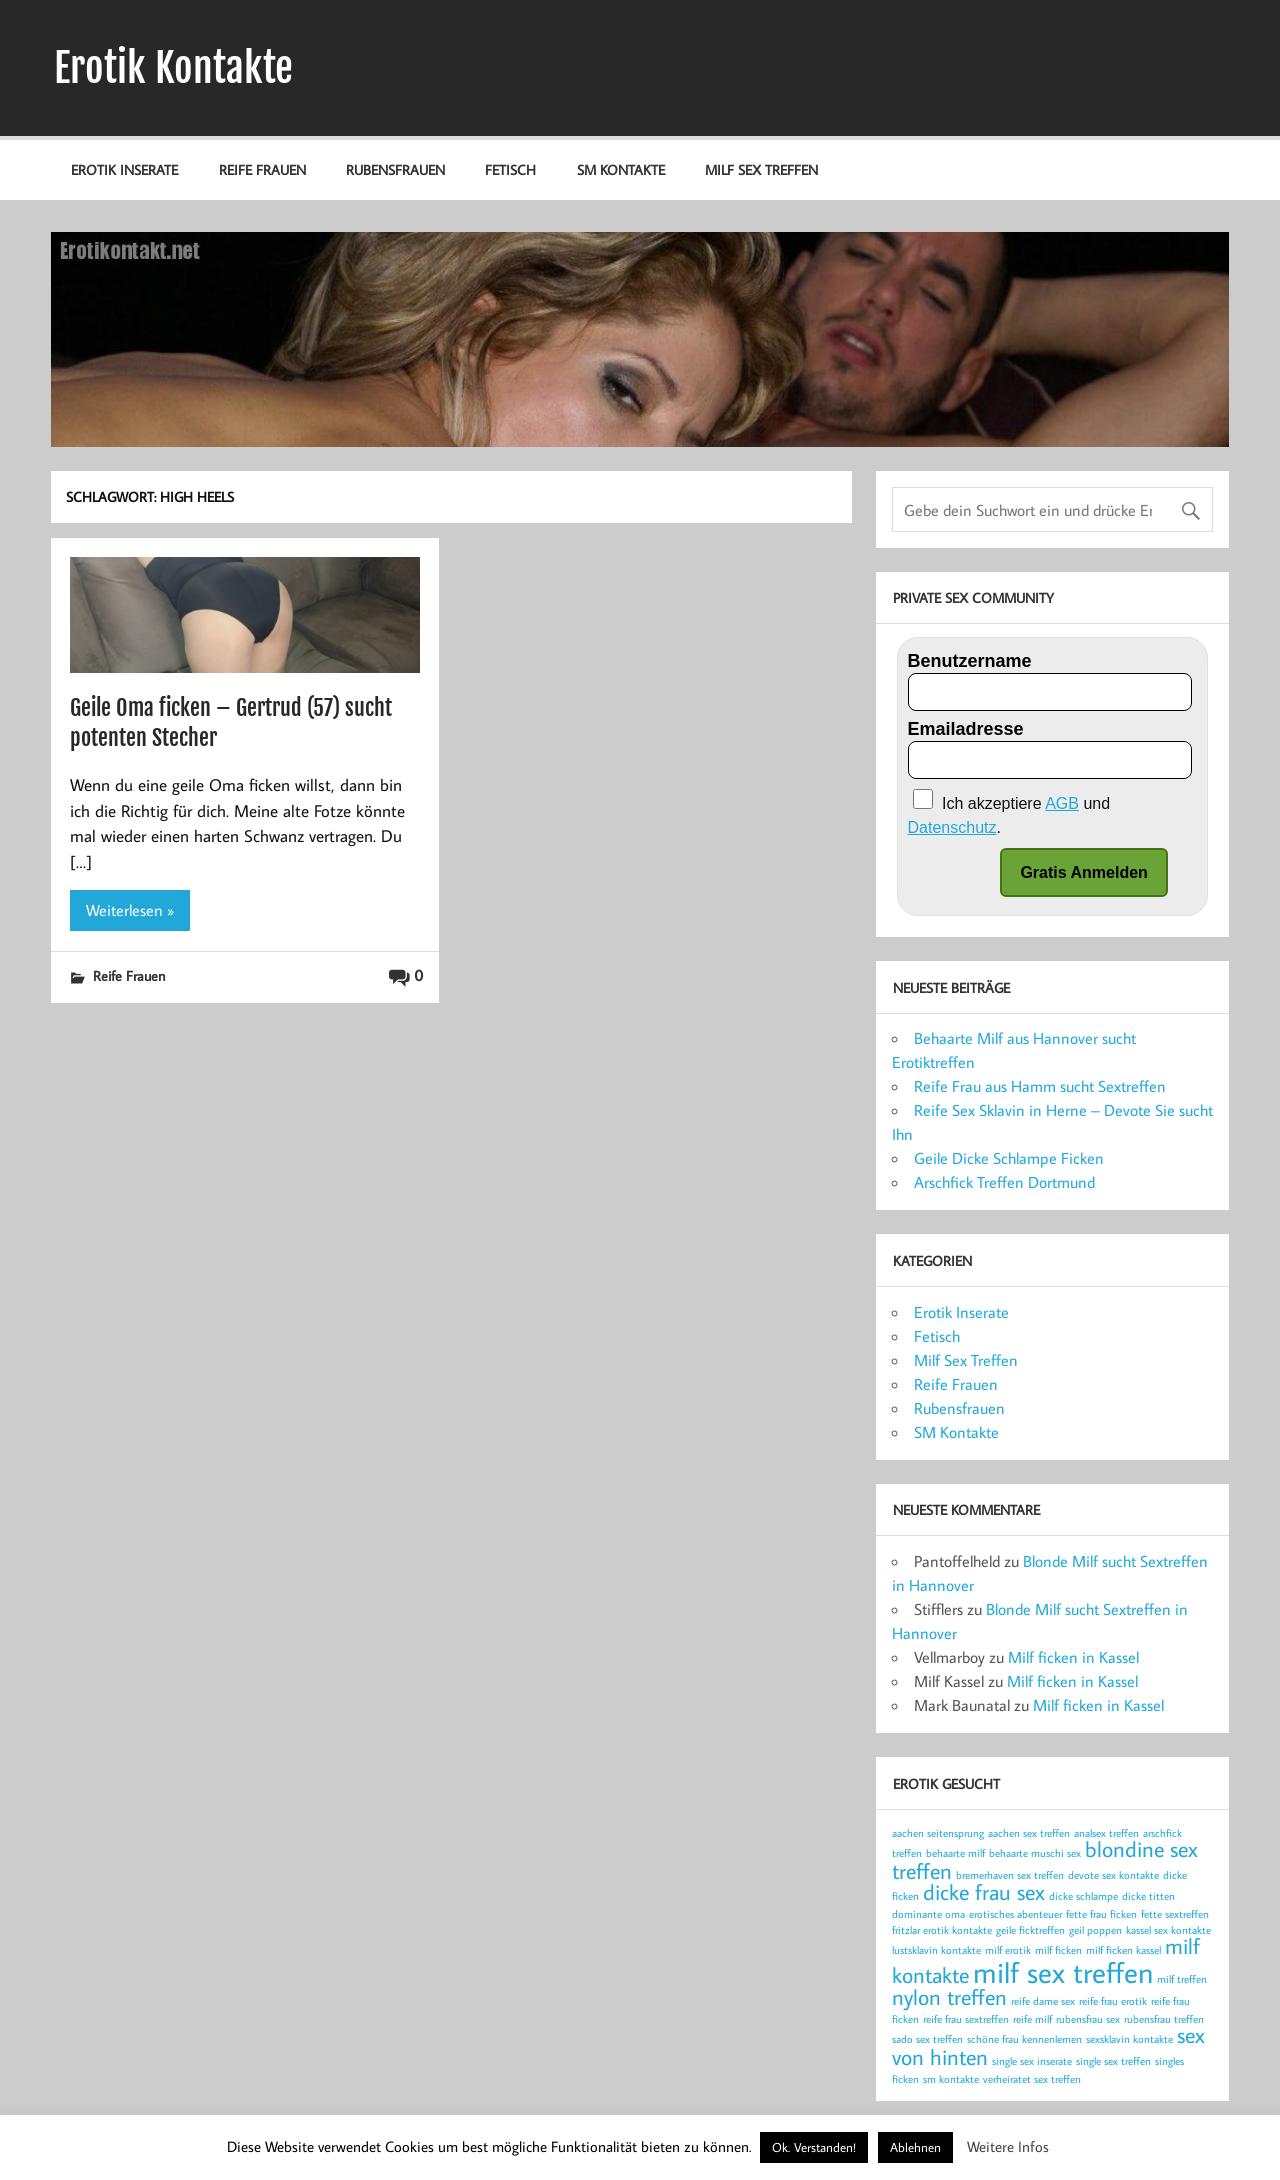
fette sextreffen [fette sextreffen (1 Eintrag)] (1175, 1914)
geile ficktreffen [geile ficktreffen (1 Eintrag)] (1030, 1930)
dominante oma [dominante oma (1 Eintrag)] (928, 1914)
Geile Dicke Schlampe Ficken (1009, 1158)
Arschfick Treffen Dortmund (1004, 1182)
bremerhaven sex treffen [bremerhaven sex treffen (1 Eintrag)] (1010, 1875)
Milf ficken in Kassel (1073, 1657)
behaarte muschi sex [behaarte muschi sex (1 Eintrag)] (1035, 1853)
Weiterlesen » (130, 910)
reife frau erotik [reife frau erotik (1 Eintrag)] (1113, 2001)
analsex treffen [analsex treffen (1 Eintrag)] (1106, 1833)
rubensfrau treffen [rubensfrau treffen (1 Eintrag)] (1164, 2019)
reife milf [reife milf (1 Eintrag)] (1032, 2019)
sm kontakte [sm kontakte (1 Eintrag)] (951, 2079)
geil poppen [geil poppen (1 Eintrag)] (1095, 1930)
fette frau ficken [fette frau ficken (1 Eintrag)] (1101, 1914)
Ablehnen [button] (915, 2147)
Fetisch (510, 169)
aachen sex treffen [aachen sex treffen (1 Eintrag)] (1029, 1833)
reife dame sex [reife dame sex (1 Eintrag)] (1043, 2001)
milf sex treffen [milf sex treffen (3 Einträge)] (1063, 1972)
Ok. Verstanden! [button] (814, 2147)
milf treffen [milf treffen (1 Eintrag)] (1182, 1979)
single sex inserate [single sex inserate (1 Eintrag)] (1032, 2061)
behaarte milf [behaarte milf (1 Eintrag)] (955, 1853)
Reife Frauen (262, 169)
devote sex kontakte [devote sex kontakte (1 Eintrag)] (1113, 1875)
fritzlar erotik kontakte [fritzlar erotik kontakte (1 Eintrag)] (942, 1930)
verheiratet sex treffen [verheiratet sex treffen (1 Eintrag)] (1032, 2079)
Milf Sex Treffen (761, 169)
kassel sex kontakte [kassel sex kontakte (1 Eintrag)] (1168, 1930)
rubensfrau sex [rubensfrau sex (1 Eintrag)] (1088, 2019)
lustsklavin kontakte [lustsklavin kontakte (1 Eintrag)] (936, 1950)
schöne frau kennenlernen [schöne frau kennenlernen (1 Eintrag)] (1024, 2039)
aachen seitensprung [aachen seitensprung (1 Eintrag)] (938, 1833)
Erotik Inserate (124, 169)
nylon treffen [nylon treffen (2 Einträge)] (949, 1997)
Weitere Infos (1008, 2146)
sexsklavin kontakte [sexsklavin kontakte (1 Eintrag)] (1129, 2039)
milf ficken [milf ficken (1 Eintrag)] (1058, 1950)
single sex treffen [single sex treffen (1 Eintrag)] (1113, 2061)
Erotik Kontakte (173, 68)
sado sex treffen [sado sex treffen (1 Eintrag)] (927, 2039)
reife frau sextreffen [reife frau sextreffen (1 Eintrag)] (966, 2019)
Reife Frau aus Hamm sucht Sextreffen (1040, 1086)
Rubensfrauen (395, 169)
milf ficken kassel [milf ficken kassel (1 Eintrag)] (1123, 1950)
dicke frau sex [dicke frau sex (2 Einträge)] (984, 1892)
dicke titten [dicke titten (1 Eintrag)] (1148, 1896)
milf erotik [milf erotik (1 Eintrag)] (1008, 1950)
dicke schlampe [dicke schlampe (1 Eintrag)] (1083, 1896)
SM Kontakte (621, 169)
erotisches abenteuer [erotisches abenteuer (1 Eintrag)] (1015, 1914)
